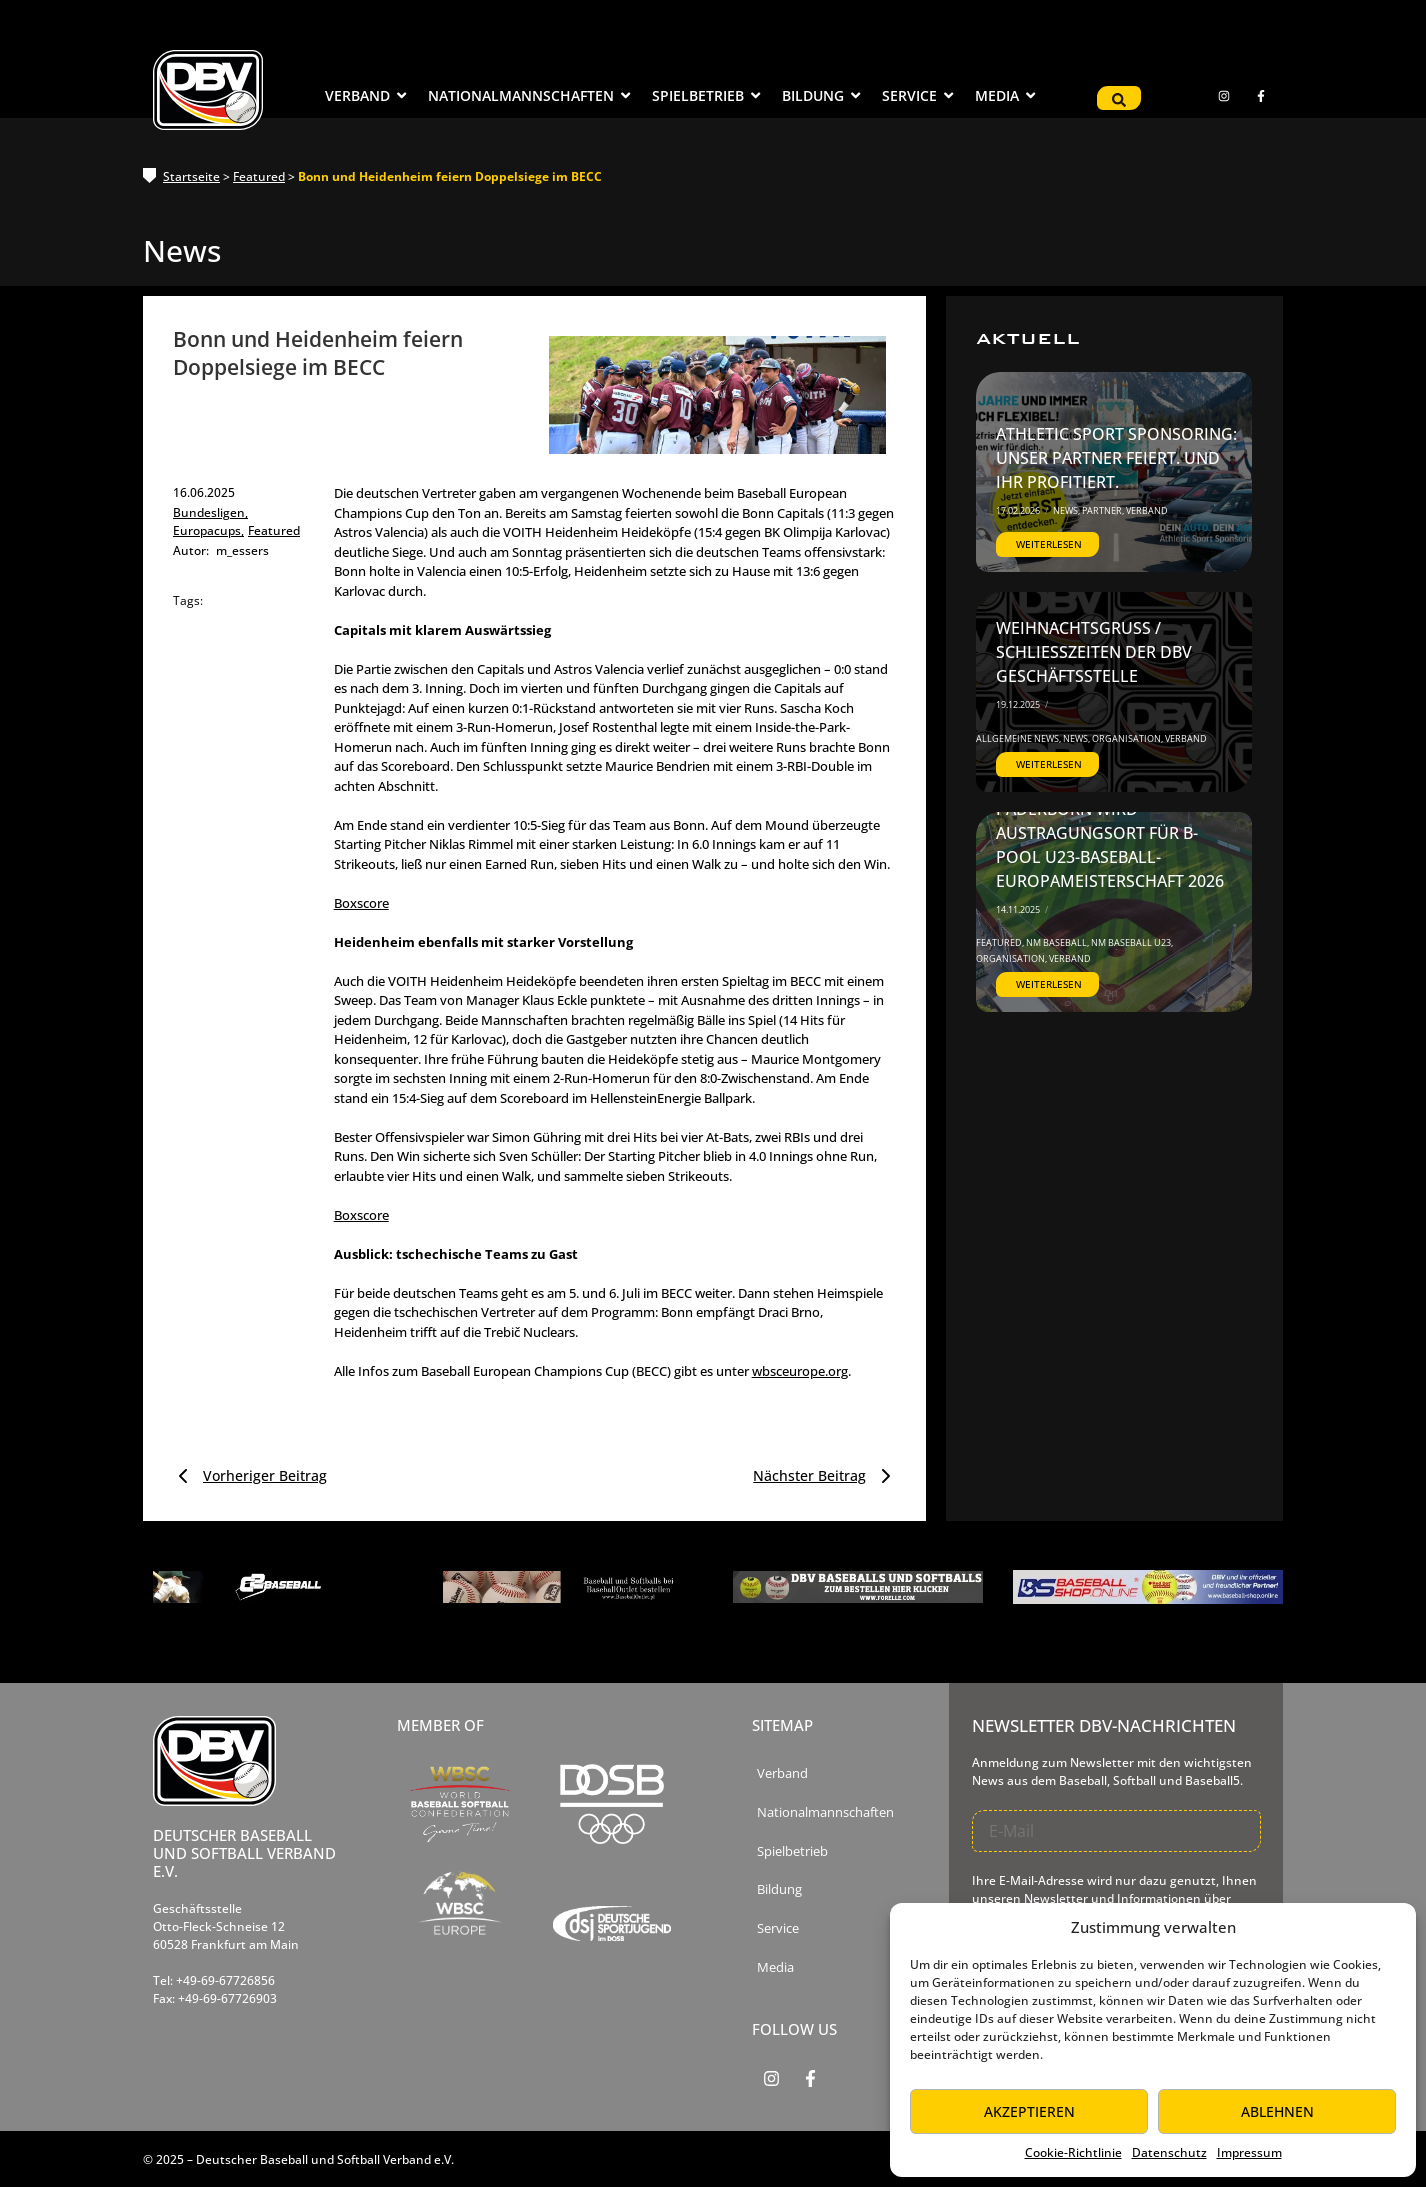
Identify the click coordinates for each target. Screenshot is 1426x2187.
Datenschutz (1169, 2152)
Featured (259, 176)
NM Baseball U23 (1132, 942)
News (1066, 510)
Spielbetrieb (792, 1851)
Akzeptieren (1029, 2111)
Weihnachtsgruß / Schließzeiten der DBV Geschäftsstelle (1094, 652)
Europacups (208, 530)
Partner (1103, 510)
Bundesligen (210, 512)
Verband (1147, 510)
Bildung (779, 1889)
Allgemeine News (1018, 738)
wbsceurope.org (800, 1371)
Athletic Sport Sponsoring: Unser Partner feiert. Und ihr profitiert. (1116, 458)
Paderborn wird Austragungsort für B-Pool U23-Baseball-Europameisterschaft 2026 (1110, 845)
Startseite (191, 176)
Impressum (1249, 2152)
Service (778, 1928)
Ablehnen (1277, 2111)
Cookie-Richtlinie (1073, 2152)
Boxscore (361, 903)
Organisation (1127, 738)
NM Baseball (1057, 942)
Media (775, 1967)
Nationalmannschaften (825, 1812)
